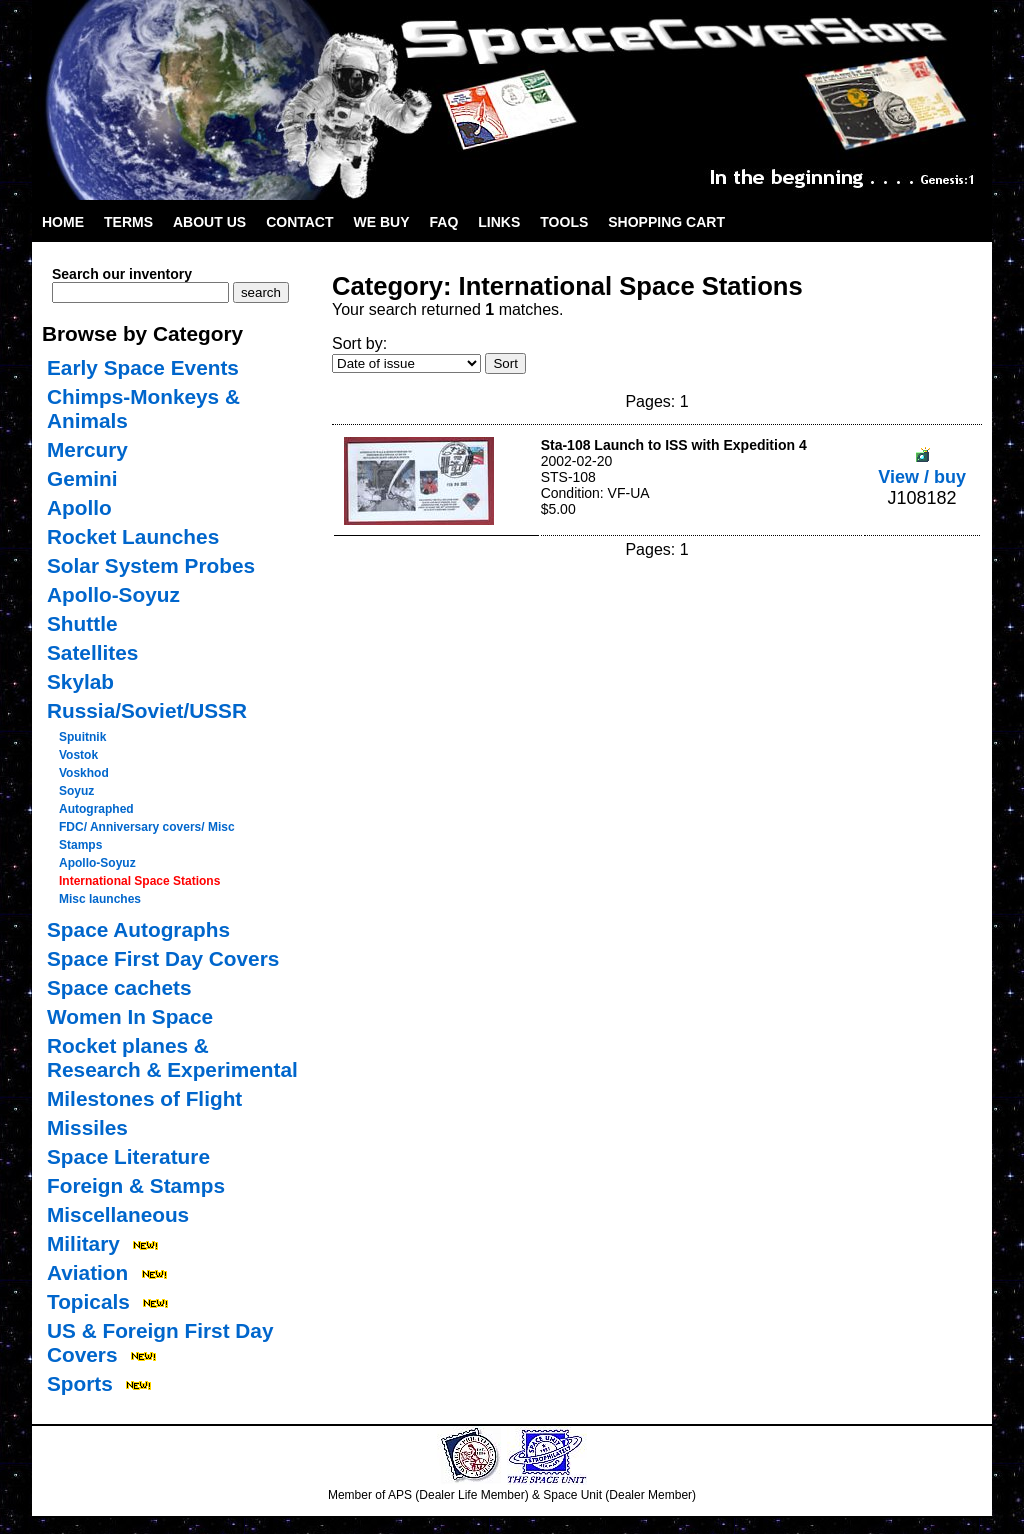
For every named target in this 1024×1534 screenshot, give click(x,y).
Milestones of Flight (144, 1098)
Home (63, 222)
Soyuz (76, 791)
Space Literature (128, 1156)
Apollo (79, 507)
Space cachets (119, 987)
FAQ (444, 222)
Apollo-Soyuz (113, 594)
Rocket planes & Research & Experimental (172, 1057)
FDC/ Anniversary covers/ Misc (147, 827)
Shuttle (82, 623)
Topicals (88, 1301)
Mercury (87, 449)
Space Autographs (138, 929)
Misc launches (100, 899)
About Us (209, 222)
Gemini (82, 478)
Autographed (96, 809)
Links (499, 222)
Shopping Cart (666, 222)
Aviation (87, 1272)
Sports (80, 1383)
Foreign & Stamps (136, 1185)
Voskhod (84, 773)
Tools (564, 222)
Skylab (80, 681)
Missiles (87, 1127)
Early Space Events (143, 367)
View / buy (922, 466)
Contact (299, 222)
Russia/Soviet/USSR (147, 710)
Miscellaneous (118, 1214)
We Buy (382, 222)
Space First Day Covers (163, 958)
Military (83, 1243)
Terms (128, 222)
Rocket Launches (133, 536)
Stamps (80, 845)
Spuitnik (82, 737)
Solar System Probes (151, 565)
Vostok (78, 755)
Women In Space (130, 1016)
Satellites (92, 652)
